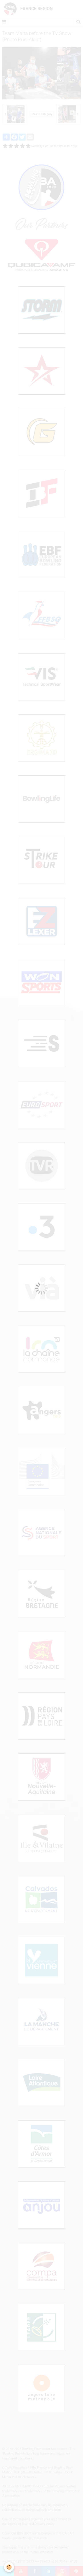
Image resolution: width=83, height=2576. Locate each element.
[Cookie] (9, 2567)
